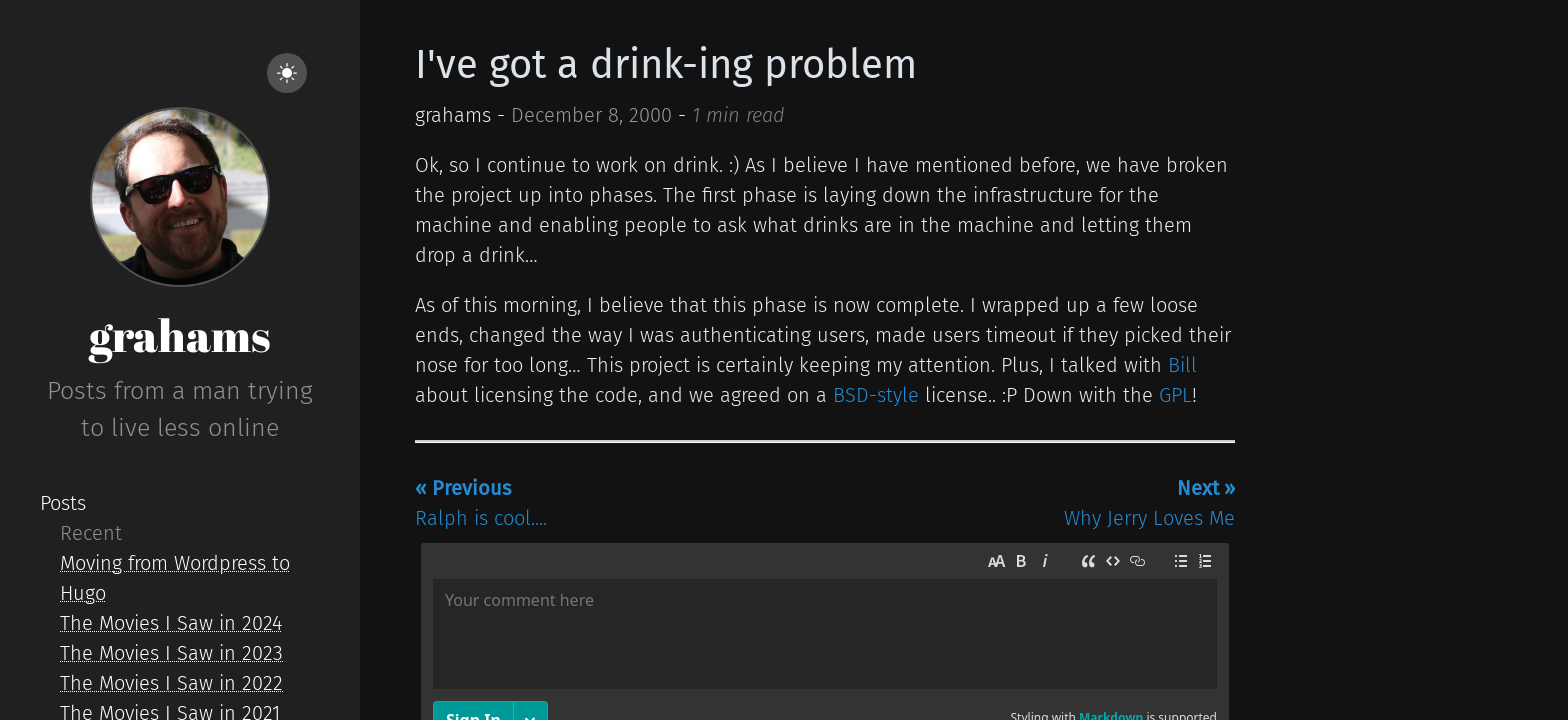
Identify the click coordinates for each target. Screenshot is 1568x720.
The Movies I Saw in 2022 (171, 683)
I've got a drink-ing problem (666, 65)
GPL (1175, 395)
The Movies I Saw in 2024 (171, 623)
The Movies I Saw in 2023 (171, 653)
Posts (63, 503)
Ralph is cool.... (481, 503)
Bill (1182, 365)
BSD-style (876, 395)
